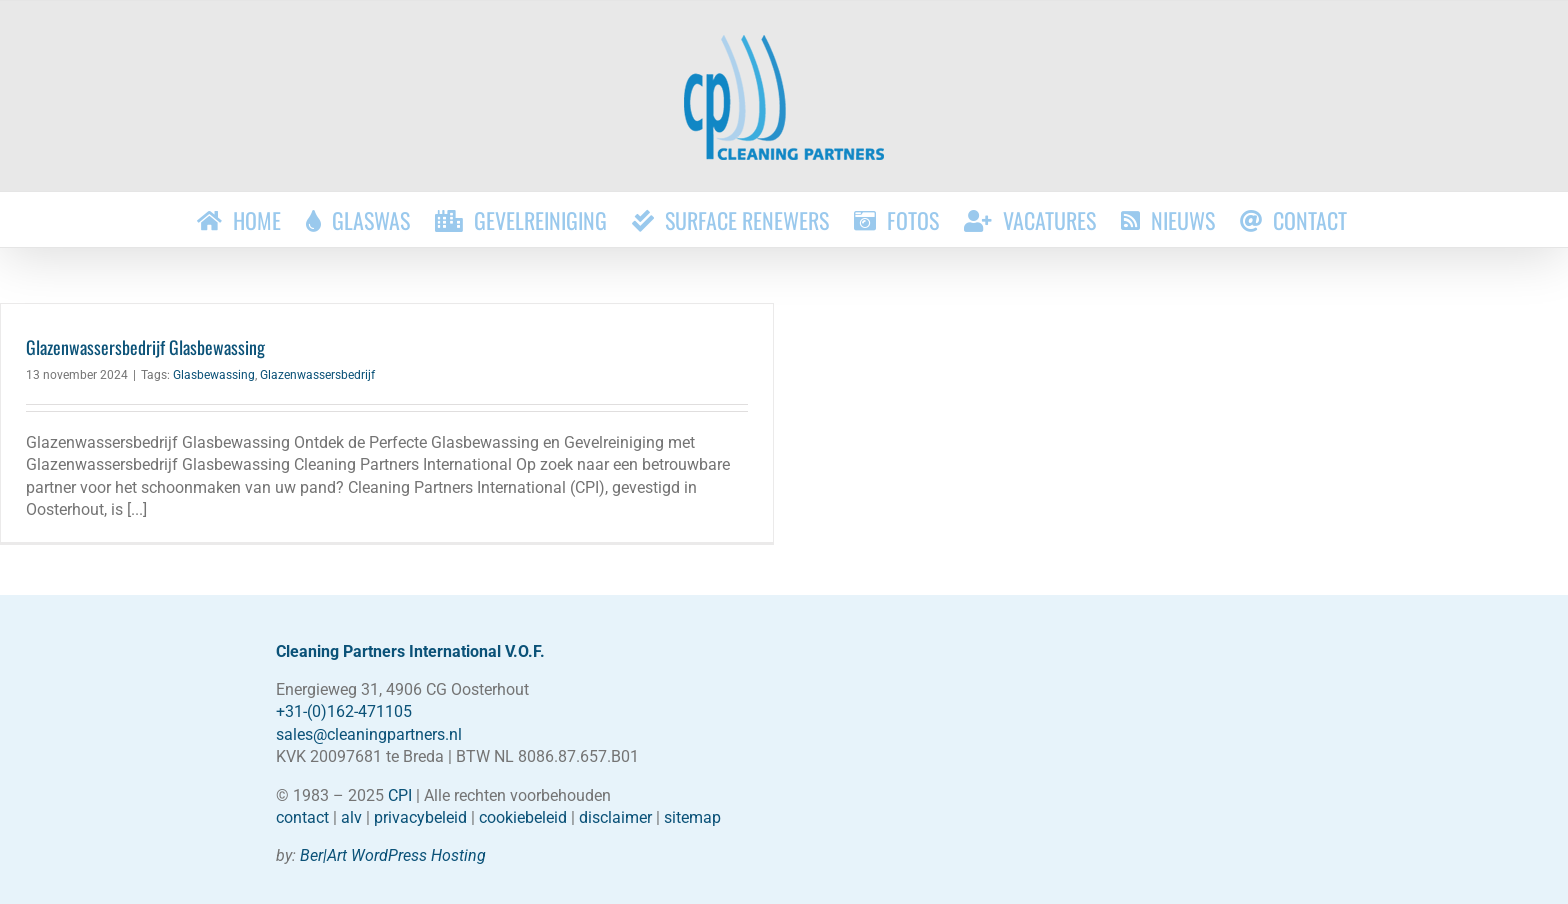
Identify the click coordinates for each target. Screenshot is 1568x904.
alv (351, 817)
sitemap (692, 817)
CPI (400, 795)
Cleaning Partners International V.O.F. (410, 651)
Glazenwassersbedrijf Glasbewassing (145, 347)
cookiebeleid (523, 817)
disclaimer (615, 817)
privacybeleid (420, 817)
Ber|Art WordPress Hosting (393, 855)
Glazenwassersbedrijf (317, 375)
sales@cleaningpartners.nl (369, 734)
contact (302, 817)
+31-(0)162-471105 (344, 711)
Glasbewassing (214, 375)
